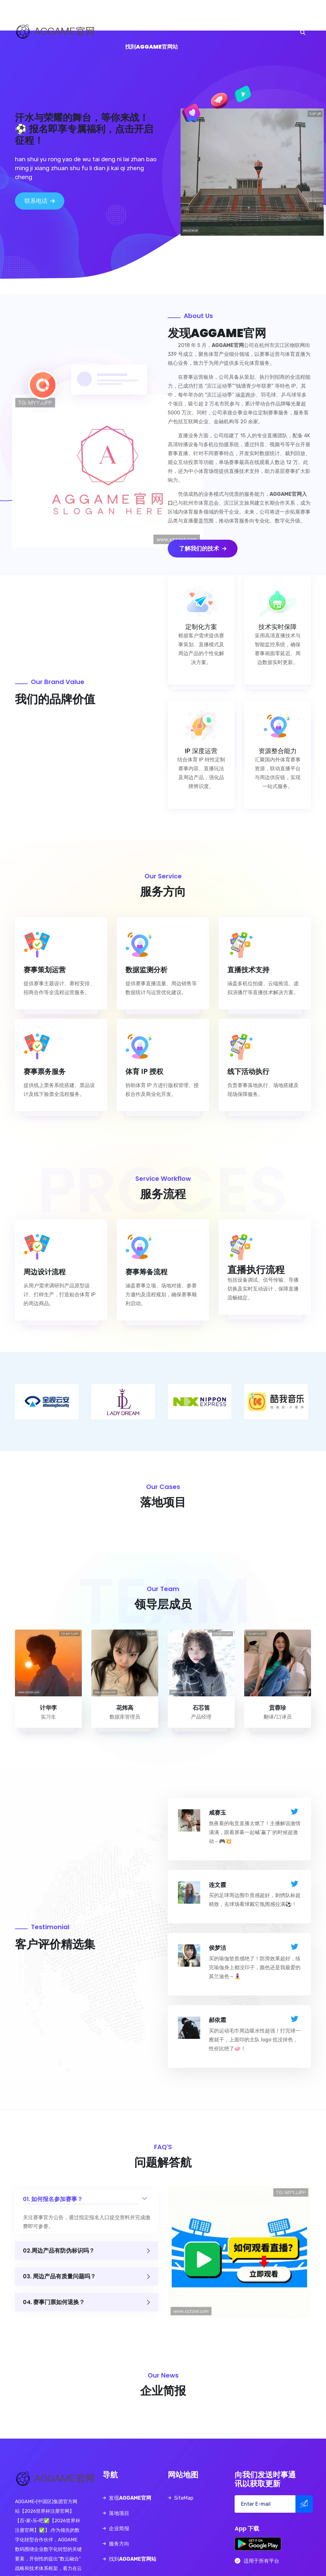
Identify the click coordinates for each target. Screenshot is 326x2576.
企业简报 (184, 15)
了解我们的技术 (202, 548)
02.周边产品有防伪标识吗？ (87, 2251)
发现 (119, 15)
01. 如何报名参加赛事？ (86, 2196)
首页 (85, 15)
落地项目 (158, 15)
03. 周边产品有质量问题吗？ (87, 2276)
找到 (151, 47)
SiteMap (183, 2498)
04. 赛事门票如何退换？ (87, 2302)
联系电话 (40, 200)
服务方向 (210, 15)
